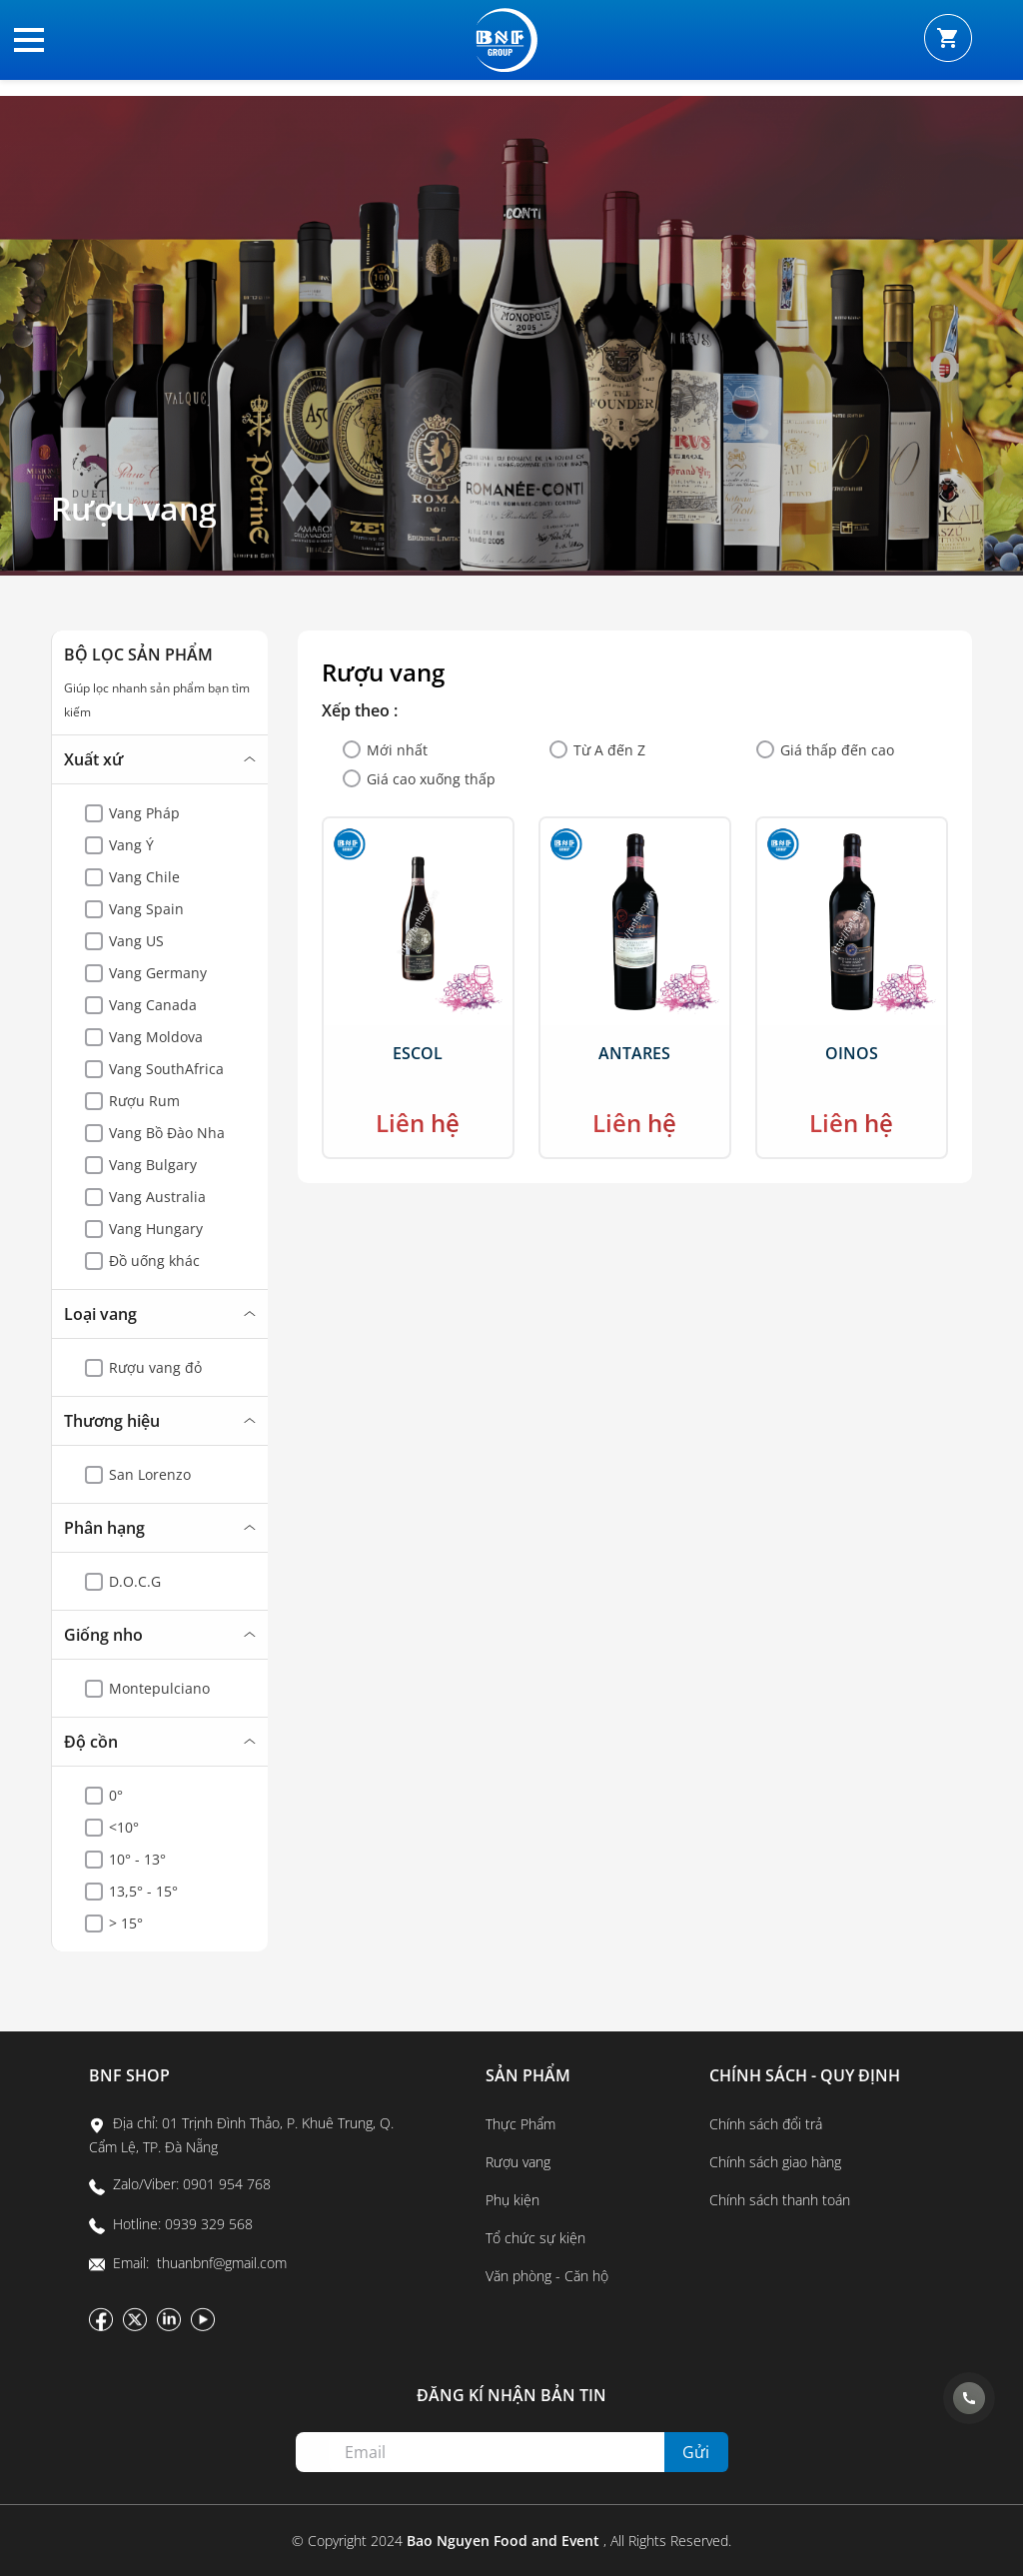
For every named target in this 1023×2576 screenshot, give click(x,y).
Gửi (695, 2452)
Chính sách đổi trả (765, 2123)
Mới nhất (397, 749)
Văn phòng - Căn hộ (547, 2275)
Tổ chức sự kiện (535, 2237)
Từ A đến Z (609, 749)
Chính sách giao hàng (775, 2161)
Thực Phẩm (520, 2123)
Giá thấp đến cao (837, 749)
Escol (418, 1053)
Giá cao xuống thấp (431, 778)
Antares (634, 1053)
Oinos (851, 1053)
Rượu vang (134, 509)
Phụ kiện (512, 2199)
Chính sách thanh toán (779, 2199)
